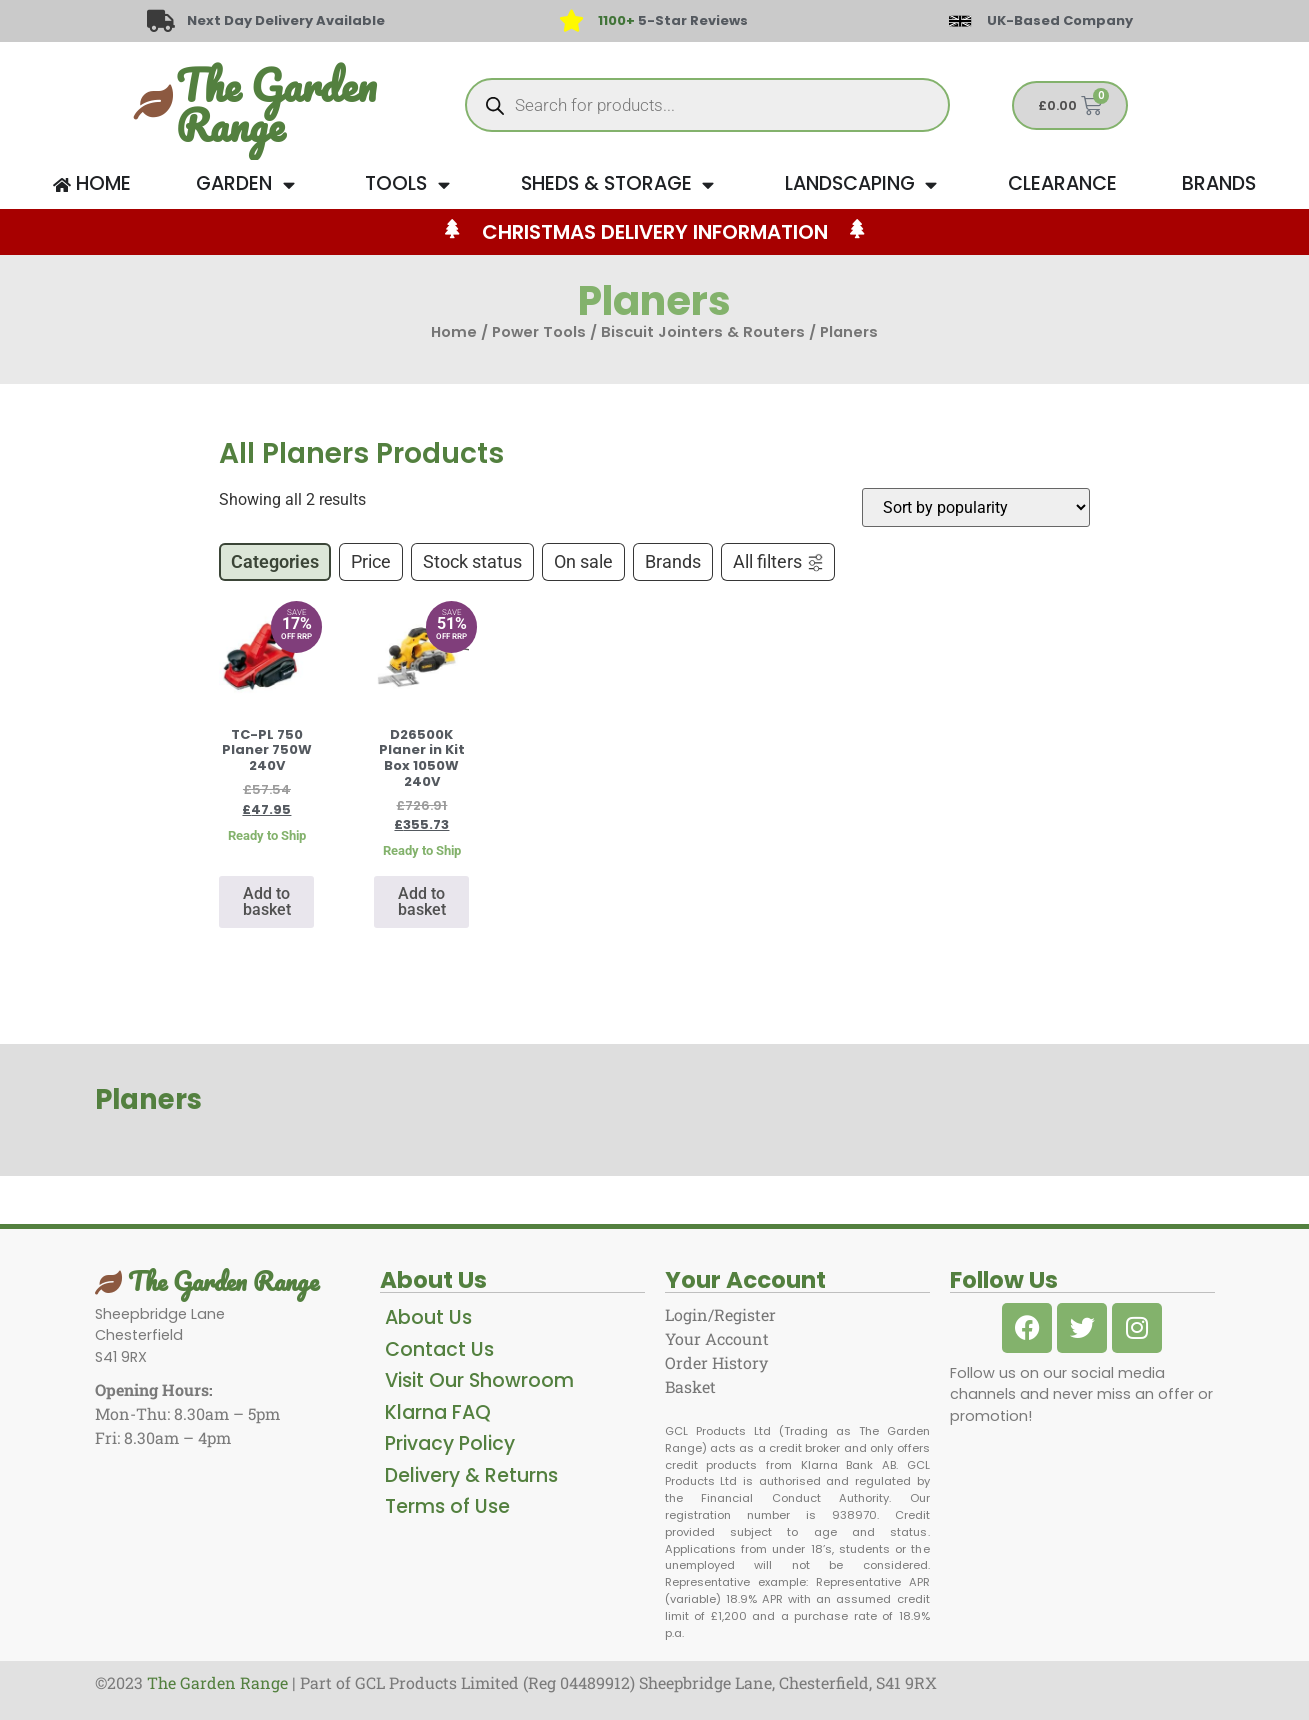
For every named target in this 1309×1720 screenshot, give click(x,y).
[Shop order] (976, 507)
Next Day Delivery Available (287, 20)
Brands (673, 562)
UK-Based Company (1060, 20)
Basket (690, 1386)
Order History (716, 1362)
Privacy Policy (450, 1443)
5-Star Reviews (673, 20)
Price (371, 562)
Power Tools (539, 332)
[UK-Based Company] (960, 21)
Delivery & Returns (471, 1475)
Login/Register (720, 1314)
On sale (583, 562)
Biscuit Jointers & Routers (703, 332)
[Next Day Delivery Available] (161, 21)
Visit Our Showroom (479, 1380)
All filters (779, 562)
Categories (275, 562)
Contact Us (439, 1349)
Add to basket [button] (267, 901)
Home (454, 332)
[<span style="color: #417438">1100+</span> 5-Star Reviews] (572, 21)
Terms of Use (447, 1506)
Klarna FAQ (438, 1412)
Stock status (472, 562)
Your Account (717, 1338)
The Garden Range (276, 105)
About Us (428, 1317)
